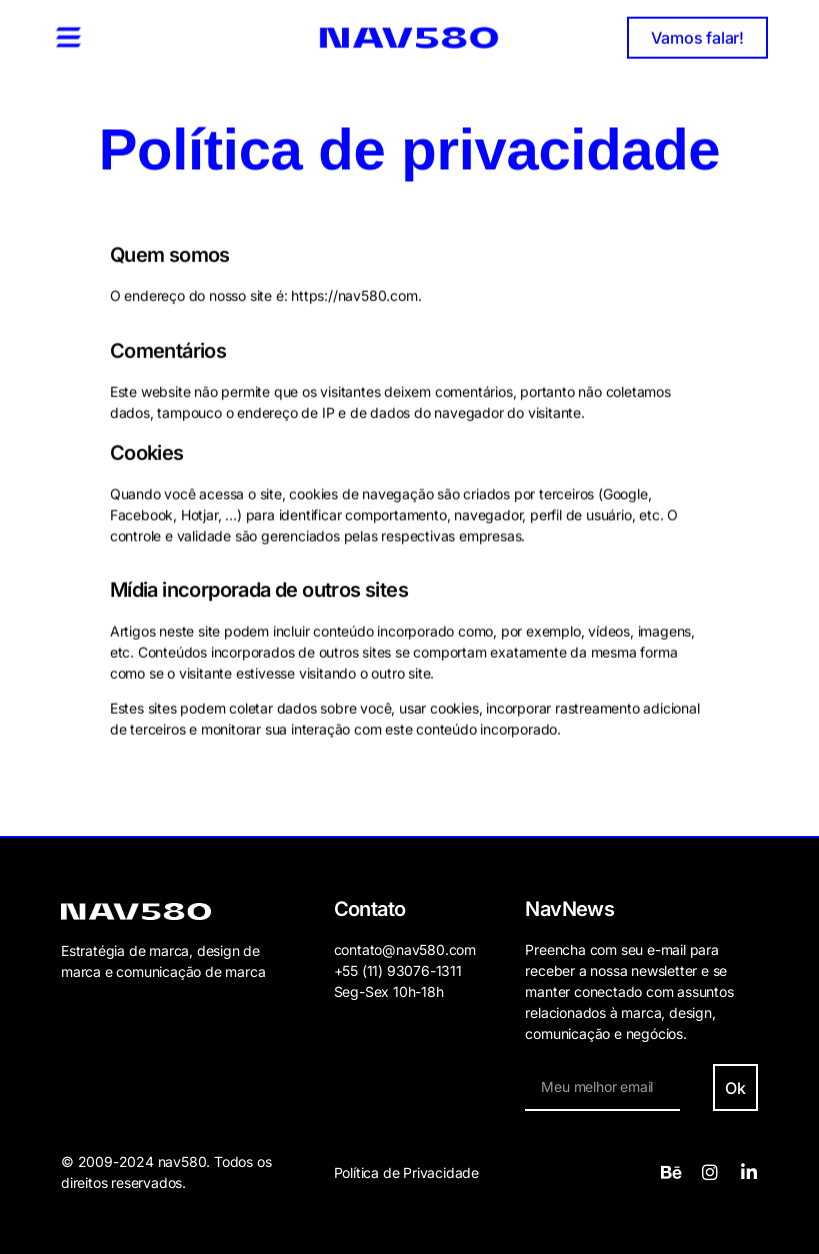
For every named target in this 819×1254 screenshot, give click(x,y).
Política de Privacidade (406, 1172)
